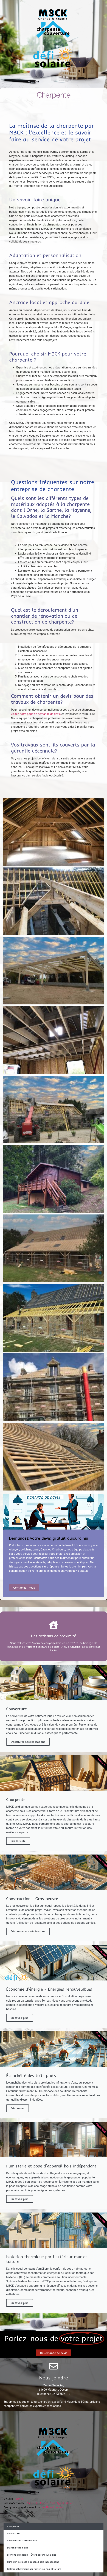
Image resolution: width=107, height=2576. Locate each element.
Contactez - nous (24, 1587)
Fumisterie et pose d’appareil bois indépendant (33, 2561)
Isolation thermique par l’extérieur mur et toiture (34, 2569)
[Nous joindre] (53, 2366)
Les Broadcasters (52, 2507)
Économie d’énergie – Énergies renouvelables (31, 2554)
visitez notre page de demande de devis (36, 714)
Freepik (19, 2499)
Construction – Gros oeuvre (22, 2540)
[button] (54, 78)
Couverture (13, 2533)
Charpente (13, 2526)
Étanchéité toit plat (17, 2547)
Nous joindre (53, 2377)
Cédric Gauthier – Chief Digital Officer (49, 2503)
